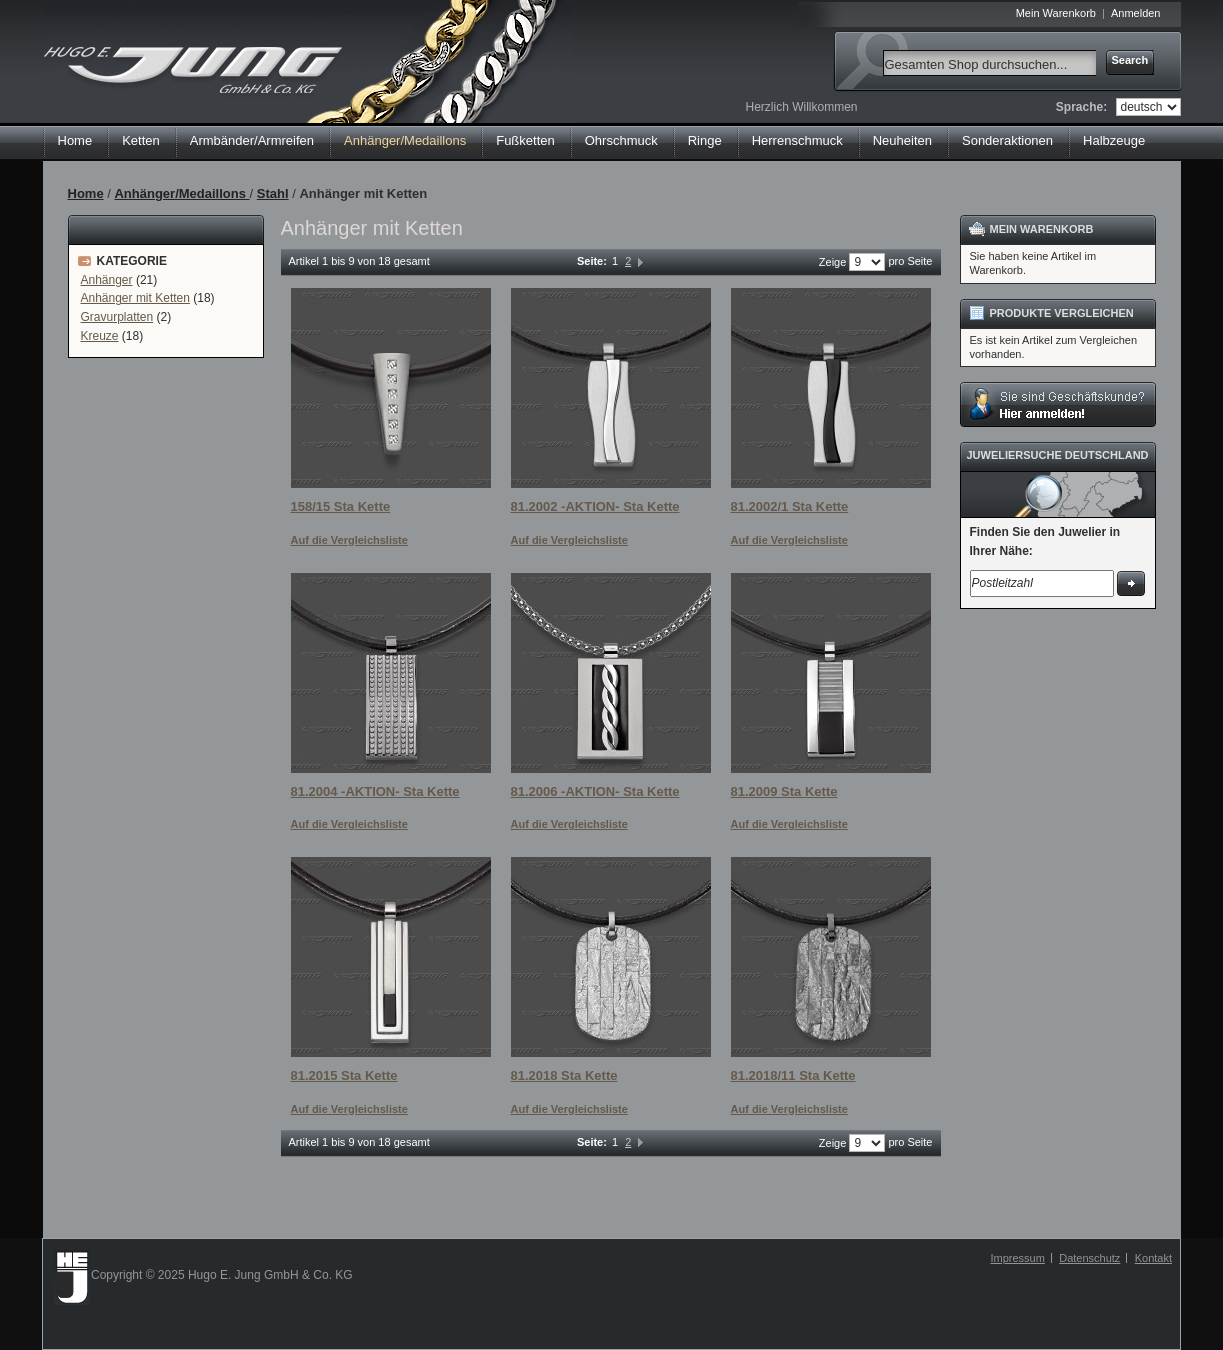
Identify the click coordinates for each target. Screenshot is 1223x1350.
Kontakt (1153, 1258)
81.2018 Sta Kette (564, 1075)
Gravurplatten (117, 317)
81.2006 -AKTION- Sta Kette (595, 791)
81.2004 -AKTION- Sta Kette (375, 791)
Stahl (273, 193)
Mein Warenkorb (1056, 13)
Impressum (1017, 1258)
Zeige (833, 262)
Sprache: (1081, 107)
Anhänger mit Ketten (135, 298)
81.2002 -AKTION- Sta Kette (595, 506)
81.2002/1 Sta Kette (790, 506)
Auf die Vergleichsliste (349, 540)
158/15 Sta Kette (341, 506)
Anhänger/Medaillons (181, 193)
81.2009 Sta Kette (784, 791)
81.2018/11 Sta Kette (793, 1075)
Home (75, 140)
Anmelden (1136, 13)
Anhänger (107, 280)
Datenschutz (1089, 1258)
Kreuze (100, 336)
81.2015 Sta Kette (344, 1075)
